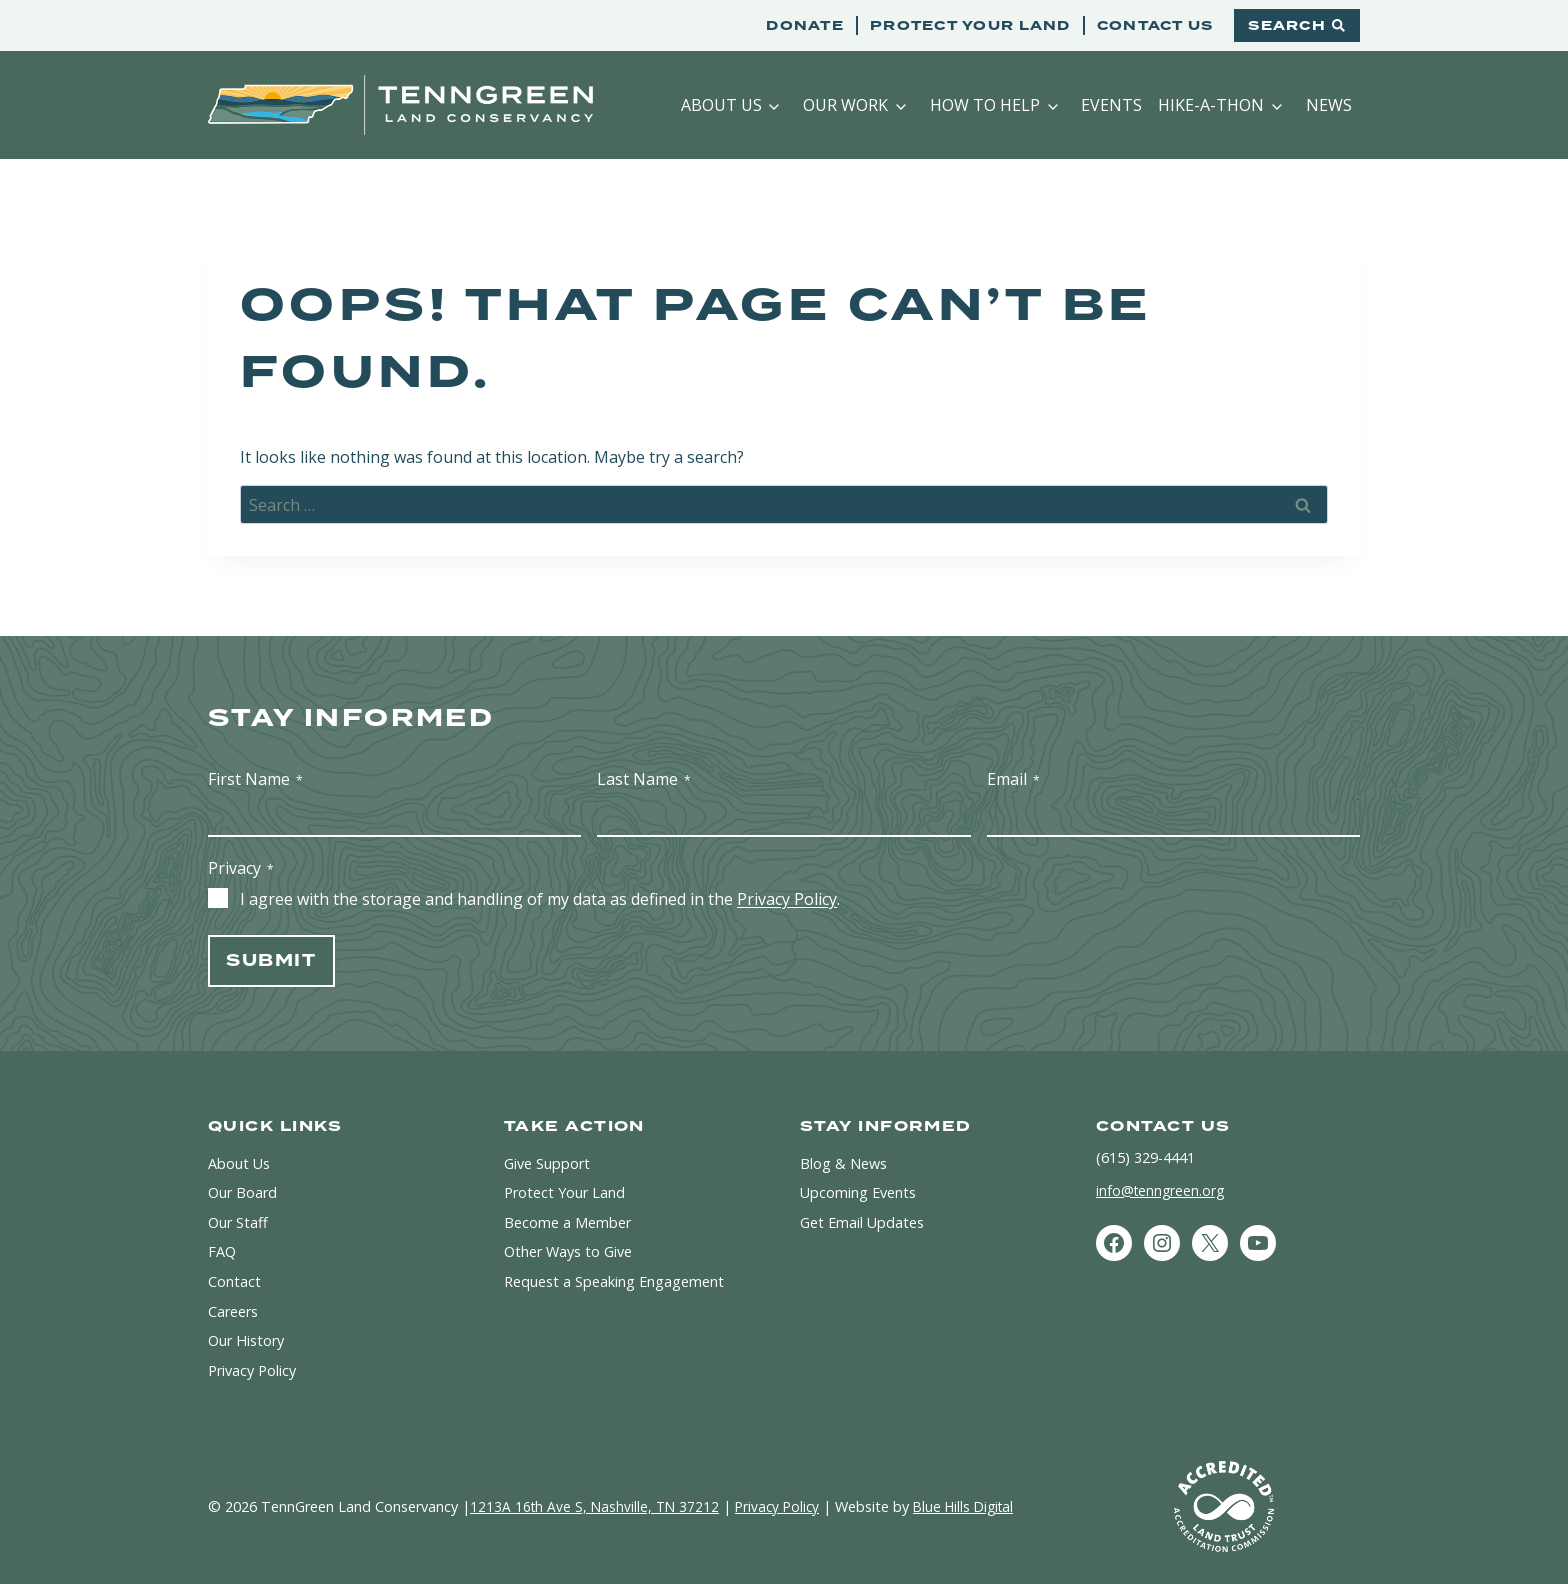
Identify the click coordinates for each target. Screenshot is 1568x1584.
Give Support (547, 1163)
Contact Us (1155, 25)
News (1329, 105)
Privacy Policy (787, 899)
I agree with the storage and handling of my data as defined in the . (540, 899)
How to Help (985, 105)
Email (1013, 779)
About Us (721, 105)
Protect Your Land (970, 25)
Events (1111, 105)
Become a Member (567, 1222)
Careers (233, 1311)
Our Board (242, 1192)
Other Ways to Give (568, 1251)
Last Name (644, 779)
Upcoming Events (858, 1192)
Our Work (845, 105)
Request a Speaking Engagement (614, 1281)
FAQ (222, 1251)
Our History (246, 1340)
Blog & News (843, 1163)
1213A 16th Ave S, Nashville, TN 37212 (597, 1506)
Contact (234, 1281)
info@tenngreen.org (1162, 1190)
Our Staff (238, 1222)
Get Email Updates (862, 1222)
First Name (255, 779)
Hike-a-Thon (1211, 105)
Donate (805, 25)
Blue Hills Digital (975, 1506)
